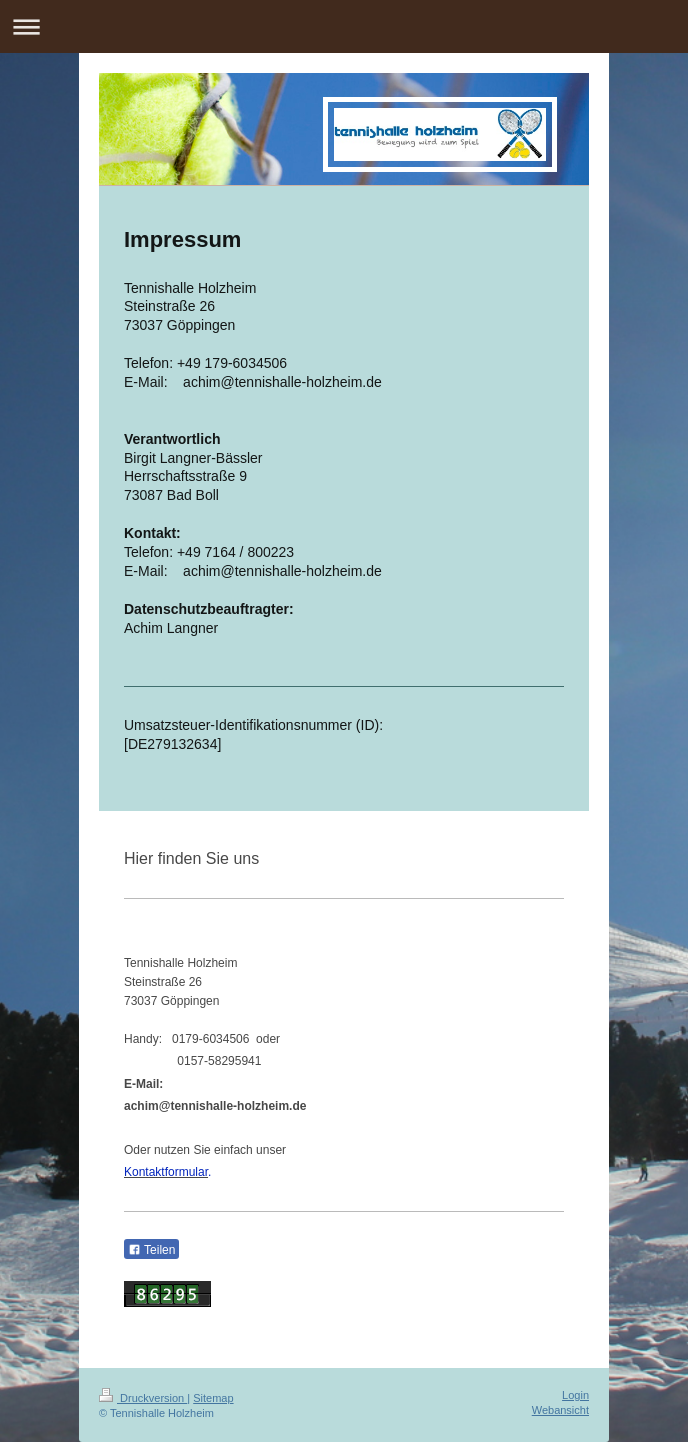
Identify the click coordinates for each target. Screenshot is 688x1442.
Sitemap (213, 1398)
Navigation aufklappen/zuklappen (344, 26)
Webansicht (560, 1410)
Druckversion (143, 1398)
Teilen (151, 1250)
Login (575, 1395)
